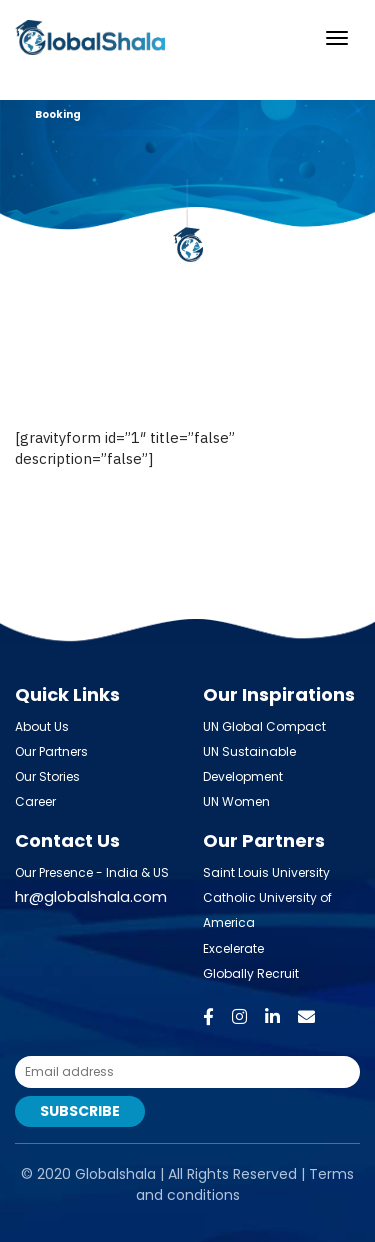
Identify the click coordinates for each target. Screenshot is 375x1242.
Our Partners (51, 751)
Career (35, 801)
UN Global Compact (264, 726)
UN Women (236, 801)
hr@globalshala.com (91, 896)
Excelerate (233, 948)
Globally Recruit (251, 973)
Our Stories (47, 776)
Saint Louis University (266, 872)
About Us (42, 726)
